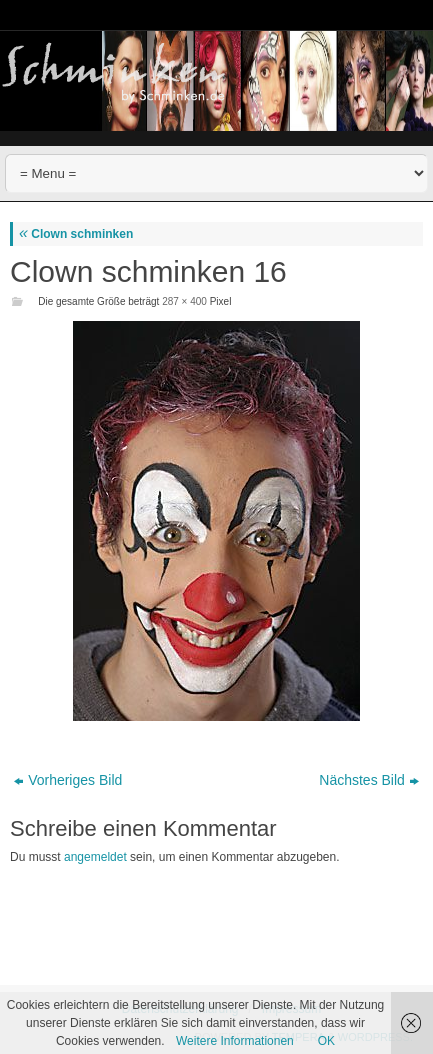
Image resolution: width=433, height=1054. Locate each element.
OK (326, 1041)
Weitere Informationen (235, 1041)
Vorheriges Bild (68, 780)
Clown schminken (76, 234)
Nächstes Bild (369, 780)
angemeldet (95, 857)
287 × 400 (184, 301)
